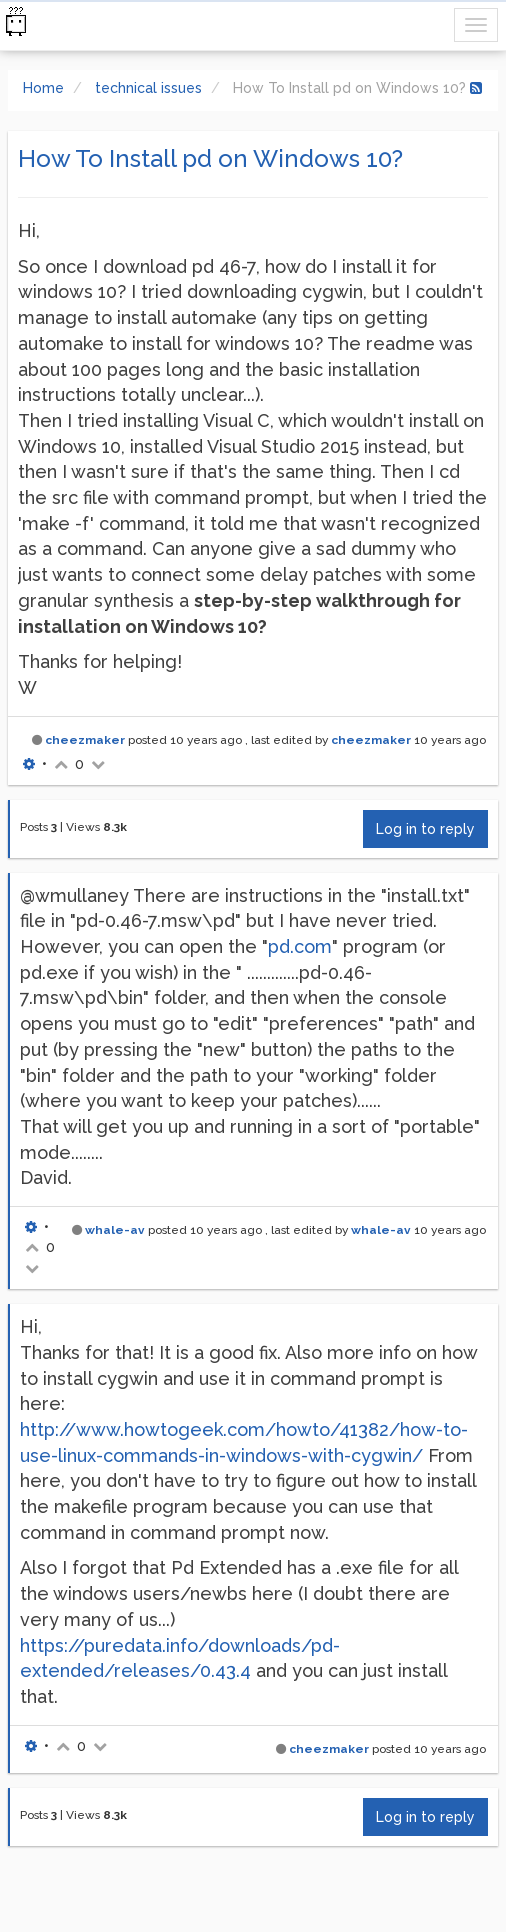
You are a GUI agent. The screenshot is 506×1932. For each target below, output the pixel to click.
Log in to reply (425, 829)
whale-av (115, 1230)
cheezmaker (85, 740)
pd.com (300, 946)
